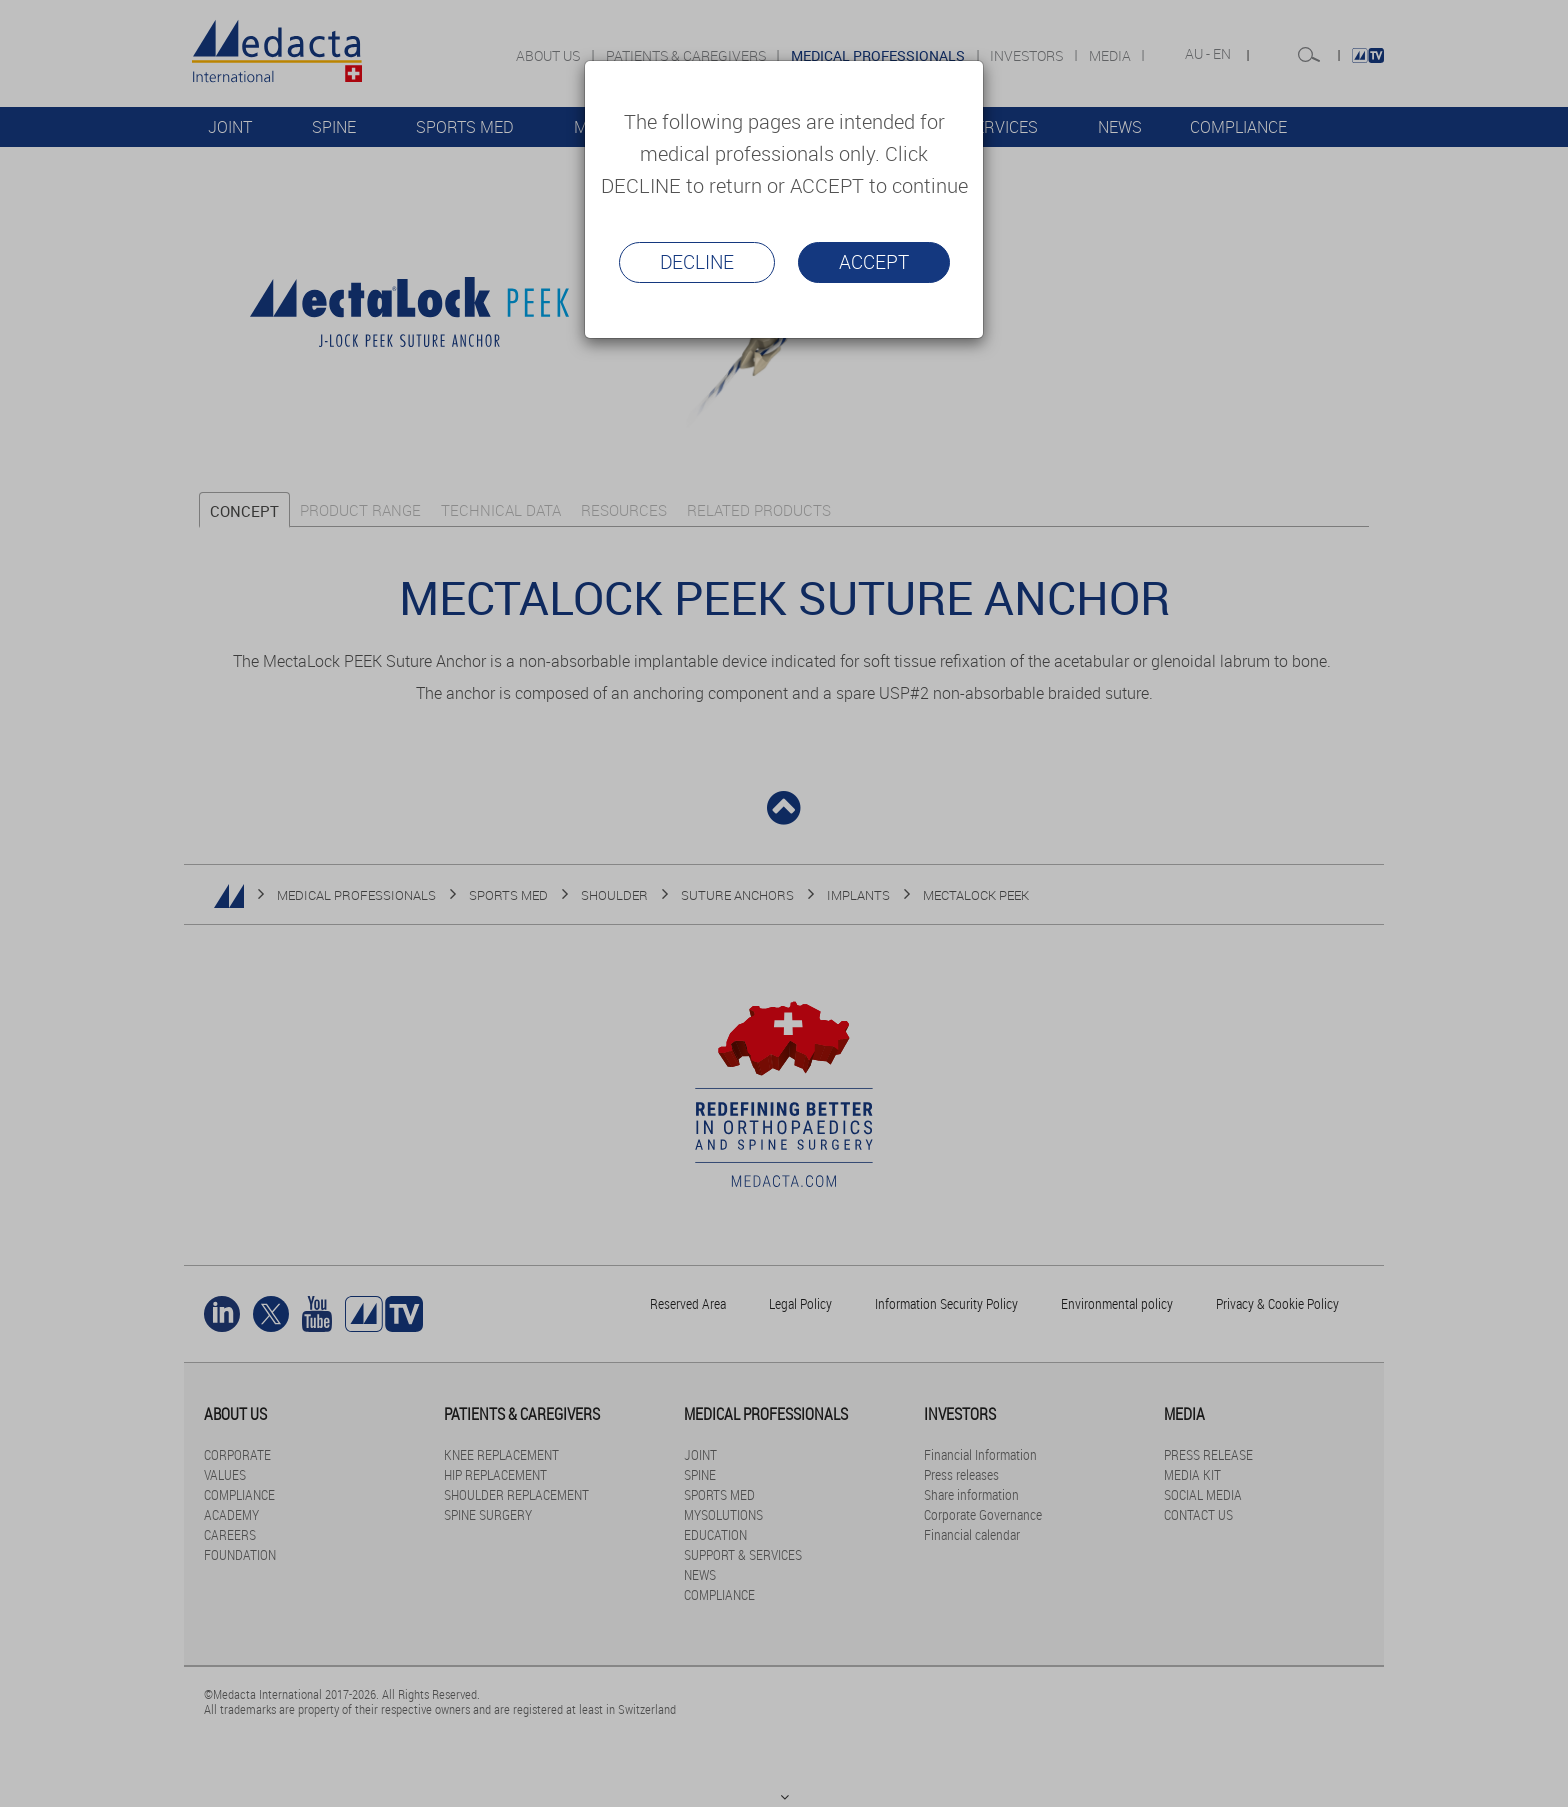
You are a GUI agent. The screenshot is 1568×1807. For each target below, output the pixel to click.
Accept (874, 262)
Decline (697, 262)
